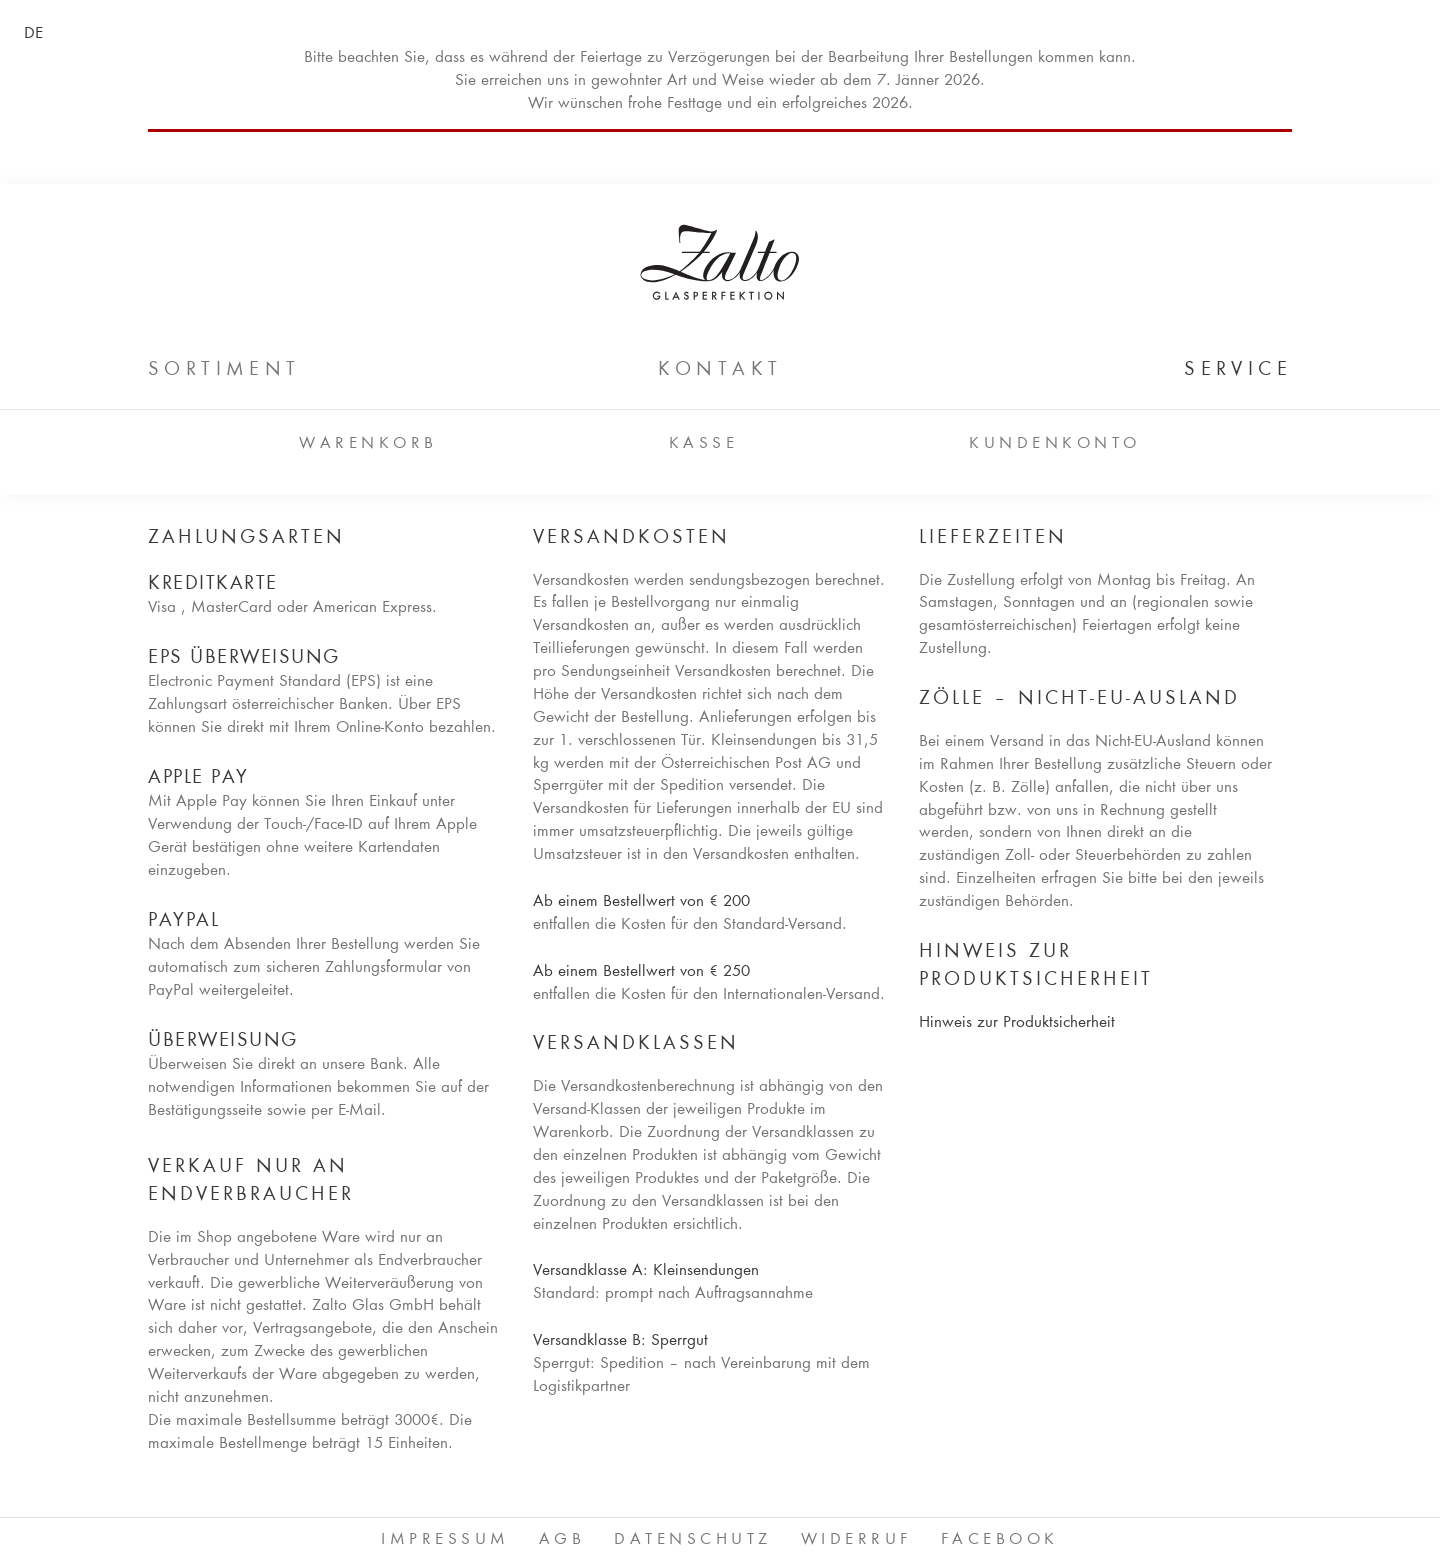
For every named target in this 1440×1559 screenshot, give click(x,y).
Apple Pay (198, 778)
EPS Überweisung (244, 658)
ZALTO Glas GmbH (720, 262)
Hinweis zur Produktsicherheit (1017, 1023)
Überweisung (223, 1041)
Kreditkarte (213, 584)
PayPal (183, 921)
